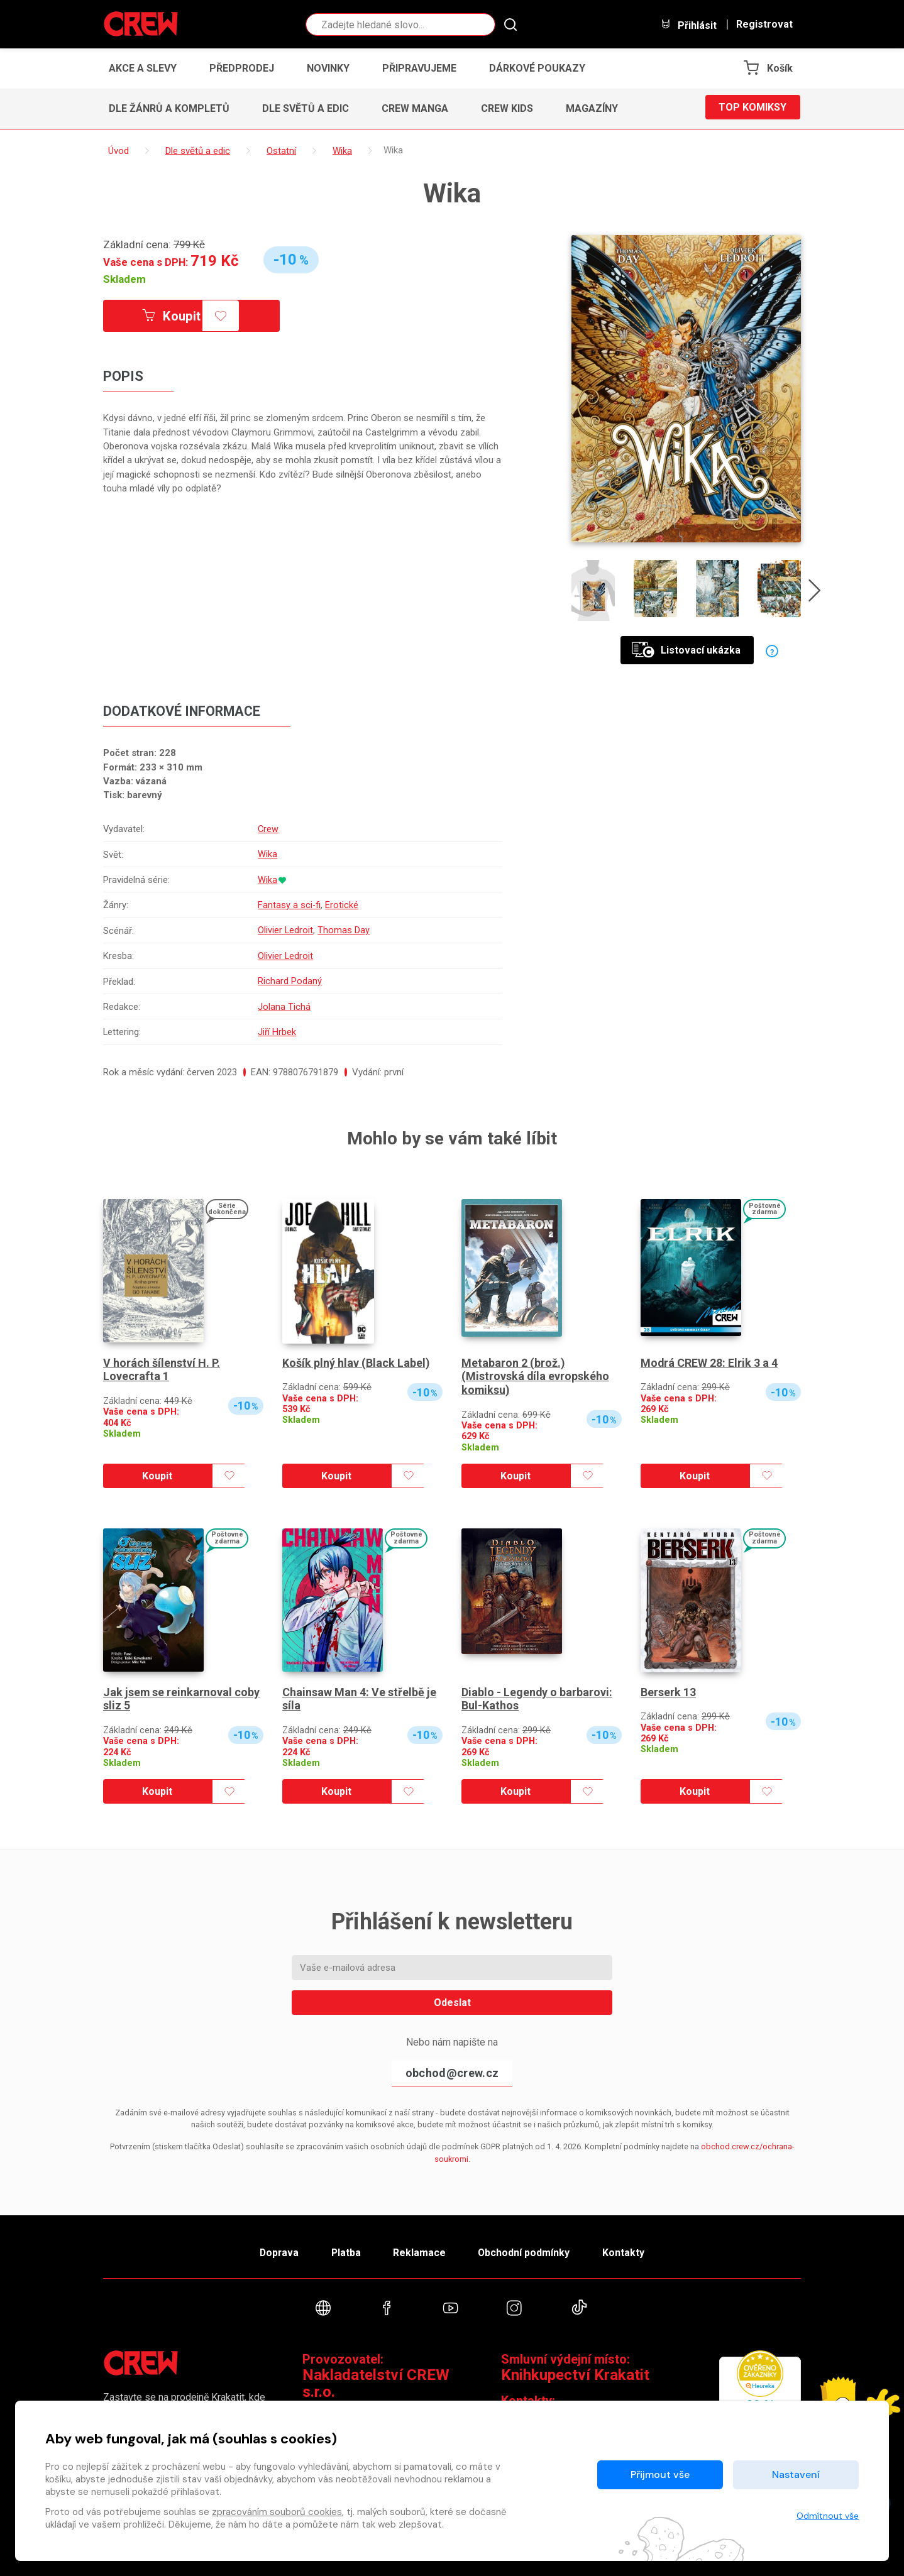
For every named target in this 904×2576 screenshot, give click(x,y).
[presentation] (816, 593)
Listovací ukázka (686, 650)
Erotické (342, 903)
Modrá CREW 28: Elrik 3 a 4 (709, 1357)
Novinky (328, 68)
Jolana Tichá (284, 1002)
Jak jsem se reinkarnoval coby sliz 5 (181, 1693)
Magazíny (592, 108)
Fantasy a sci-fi (289, 903)
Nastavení (796, 2474)
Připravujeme (419, 68)
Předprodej (241, 68)
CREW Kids (507, 108)
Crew (268, 829)
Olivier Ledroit (286, 928)
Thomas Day (344, 928)
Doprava (274, 2248)
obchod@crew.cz (452, 2067)
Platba (344, 2248)
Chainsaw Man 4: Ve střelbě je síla (359, 1693)
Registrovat (764, 24)
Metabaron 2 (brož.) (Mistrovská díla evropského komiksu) (535, 1371)
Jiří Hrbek (277, 1027)
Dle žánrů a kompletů (169, 108)
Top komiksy (752, 108)
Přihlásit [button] (688, 25)
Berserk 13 (668, 1686)
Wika (267, 854)
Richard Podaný (290, 978)
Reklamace (420, 2248)
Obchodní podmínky (527, 2248)
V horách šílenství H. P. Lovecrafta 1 (161, 1364)
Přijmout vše (660, 2474)
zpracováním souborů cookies (277, 2512)
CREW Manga (415, 108)
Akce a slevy (143, 68)
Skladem (124, 279)
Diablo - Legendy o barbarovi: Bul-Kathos (537, 1693)
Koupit (174, 316)
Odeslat (452, 1997)
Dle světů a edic (305, 108)
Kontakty (629, 2248)
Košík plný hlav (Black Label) (356, 1357)
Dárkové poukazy (537, 68)
